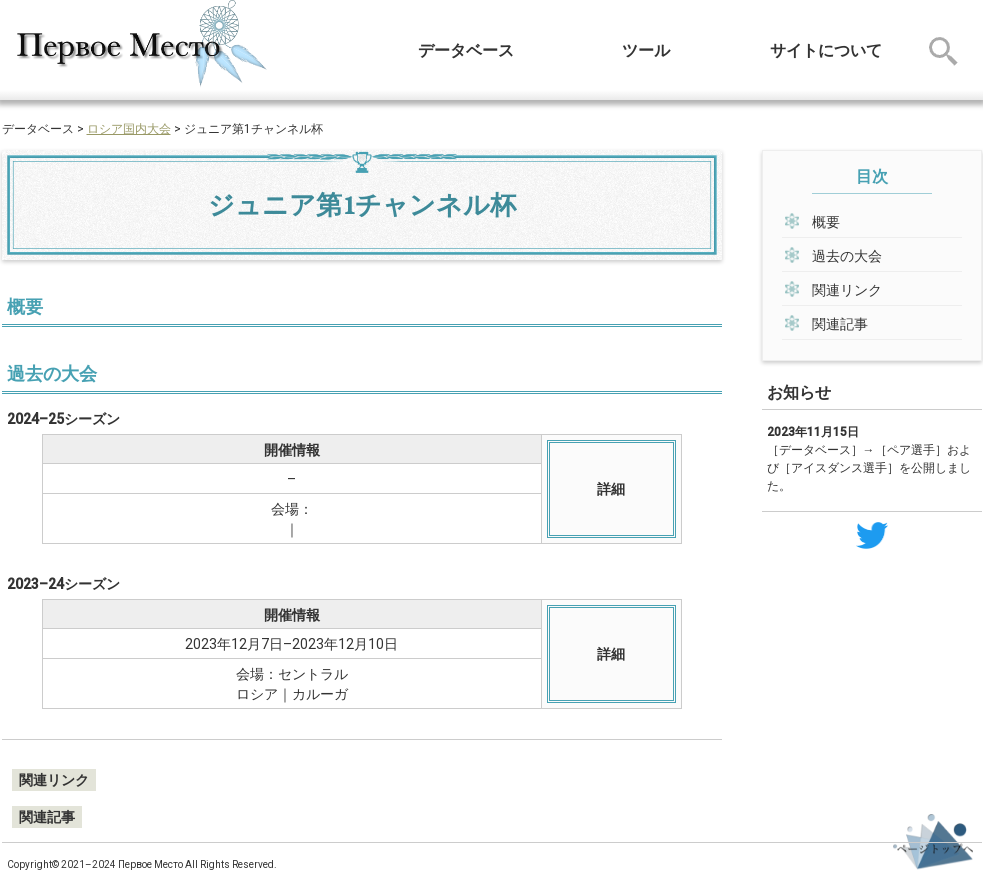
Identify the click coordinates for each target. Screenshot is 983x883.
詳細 (611, 489)
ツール (646, 50)
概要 (826, 222)
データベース (466, 50)
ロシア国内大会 (129, 129)
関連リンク (847, 290)
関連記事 (840, 324)
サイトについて (826, 50)
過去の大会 (847, 256)
